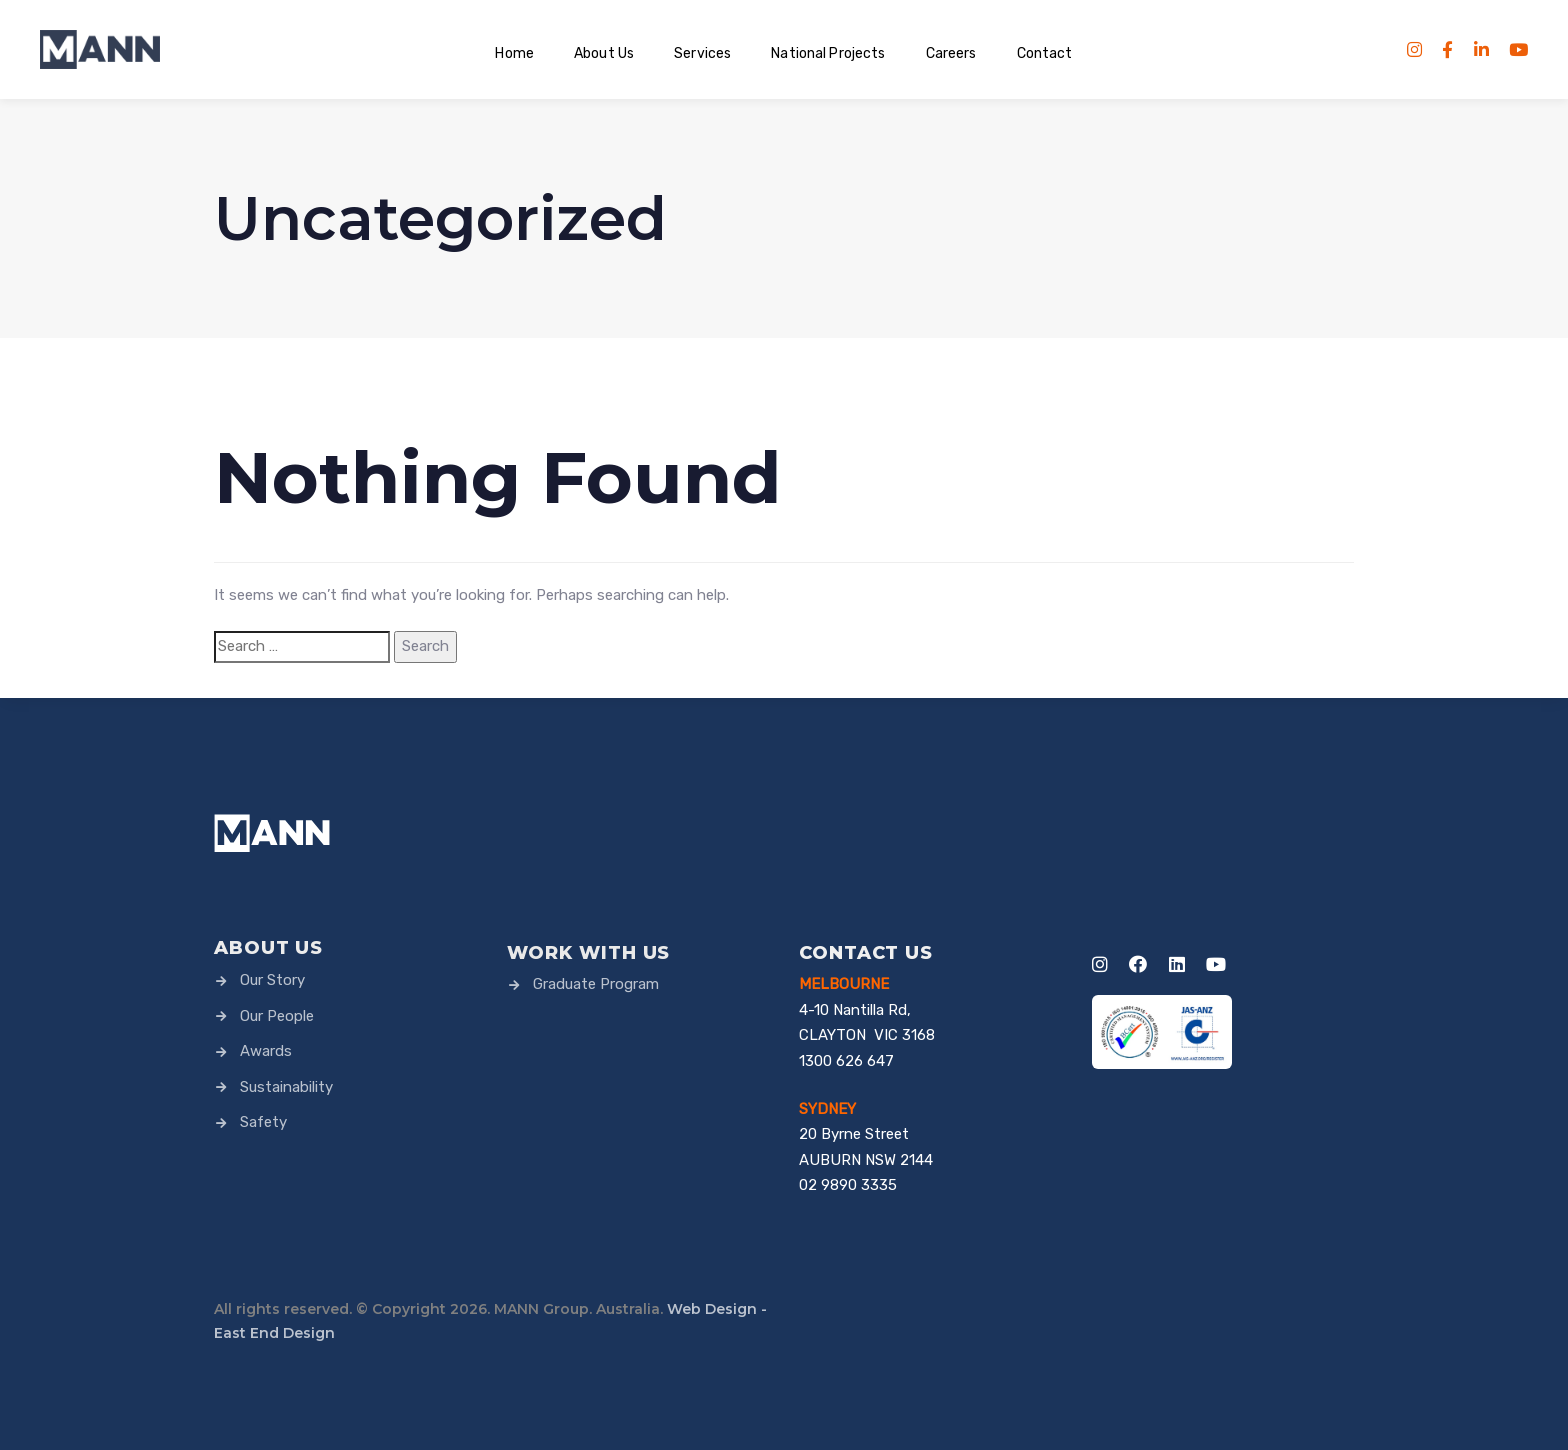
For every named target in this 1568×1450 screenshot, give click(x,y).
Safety (250, 1122)
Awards (253, 1051)
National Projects (828, 53)
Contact (1045, 53)
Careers (951, 53)
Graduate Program (583, 984)
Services (702, 53)
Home (514, 53)
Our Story (259, 980)
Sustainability (273, 1087)
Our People (264, 1016)
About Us (604, 53)
